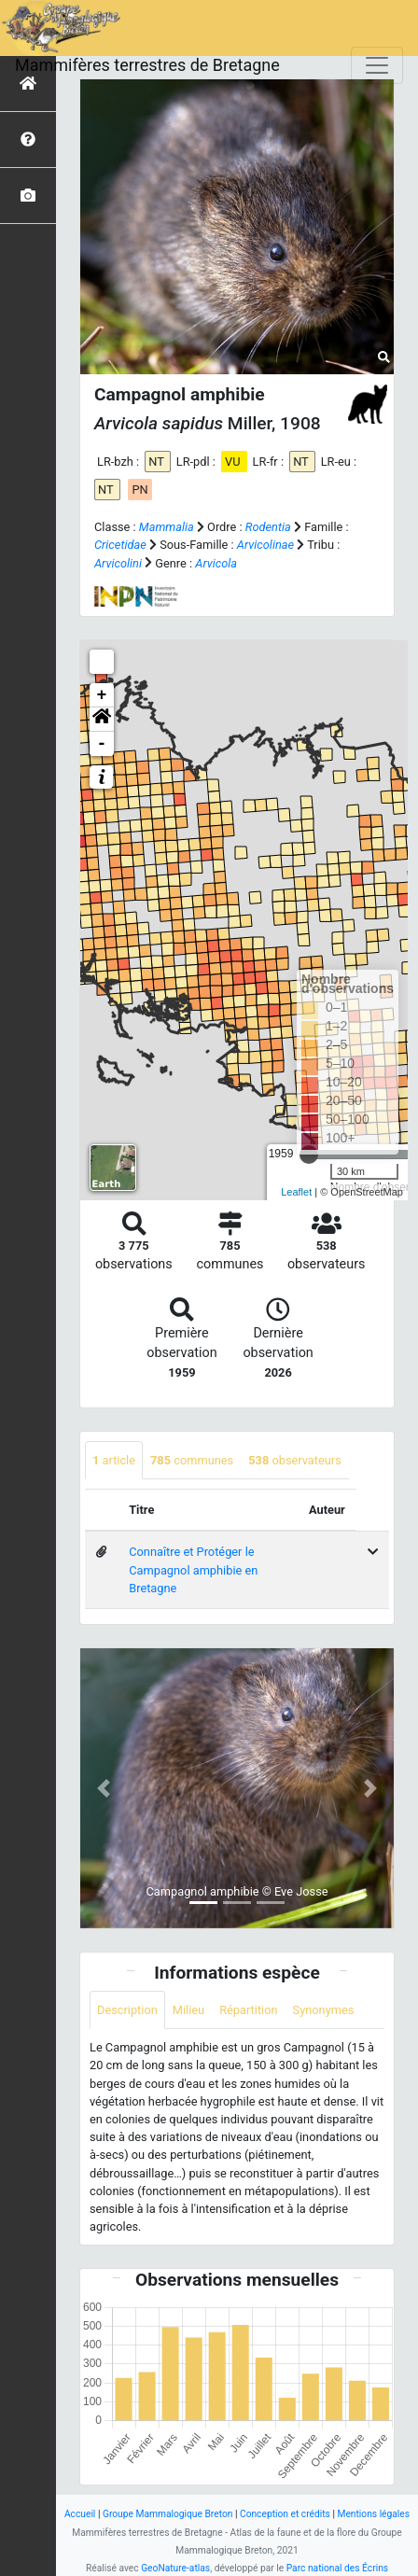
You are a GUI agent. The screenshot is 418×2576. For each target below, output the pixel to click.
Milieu (188, 2010)
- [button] (102, 744)
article (113, 1460)
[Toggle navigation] (377, 65)
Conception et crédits (285, 2514)
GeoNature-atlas (175, 2568)
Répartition (248, 2010)
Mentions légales (373, 2514)
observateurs (294, 1460)
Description (127, 2010)
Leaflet (296, 1191)
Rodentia (268, 527)
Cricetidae (120, 545)
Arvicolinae (265, 545)
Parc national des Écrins (337, 2568)
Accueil (79, 2514)
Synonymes (324, 2010)
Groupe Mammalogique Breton (167, 2514)
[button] (102, 719)
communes (191, 1460)
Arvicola (216, 563)
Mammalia (166, 527)
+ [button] (102, 695)
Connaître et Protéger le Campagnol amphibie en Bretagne (193, 1569)
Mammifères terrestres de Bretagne (147, 65)
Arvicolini (118, 563)
